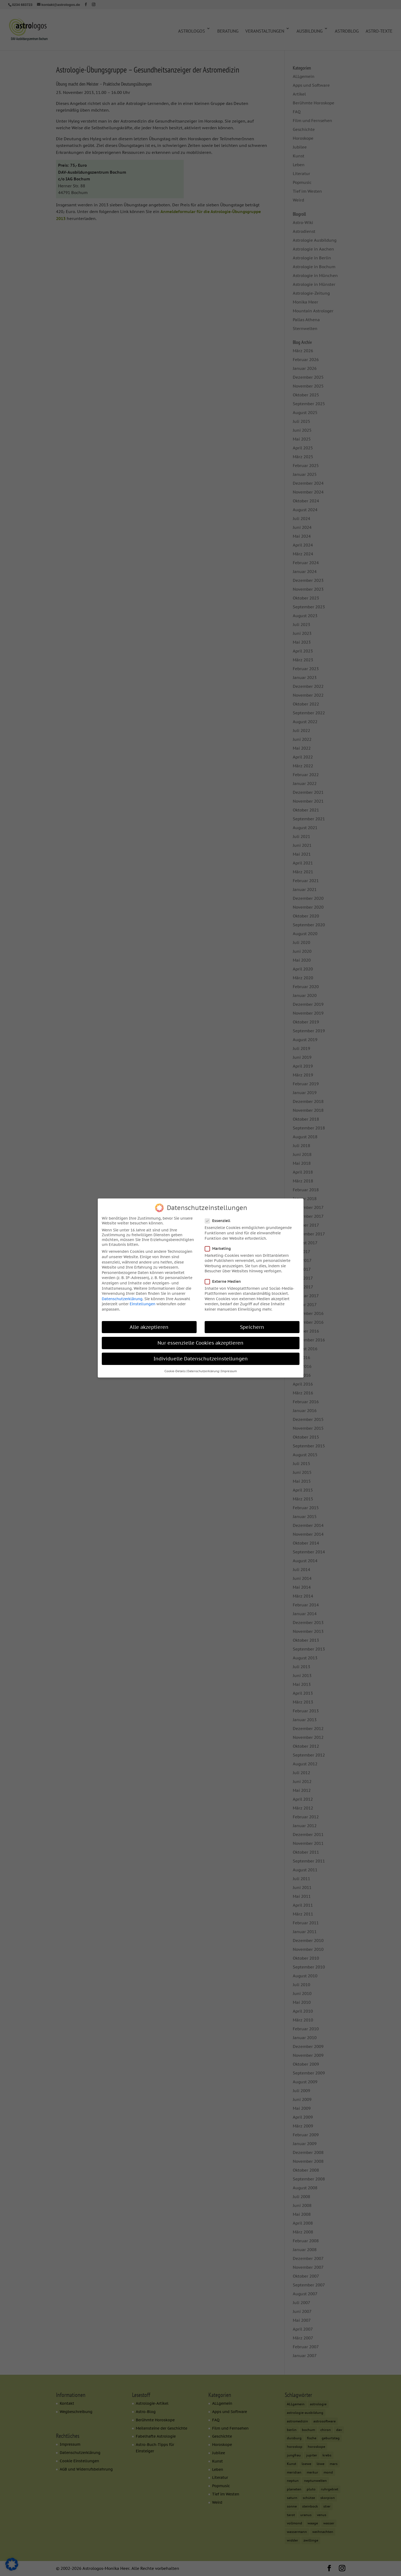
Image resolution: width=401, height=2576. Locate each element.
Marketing (220, 1248)
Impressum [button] (229, 1371)
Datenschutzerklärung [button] (203, 1371)
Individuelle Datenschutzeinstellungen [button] (200, 1358)
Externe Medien (225, 1280)
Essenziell (220, 1220)
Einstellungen (142, 1303)
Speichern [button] (252, 1326)
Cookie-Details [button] (174, 1371)
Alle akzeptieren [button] (149, 1326)
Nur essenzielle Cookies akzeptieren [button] (200, 1342)
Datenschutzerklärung (122, 1298)
